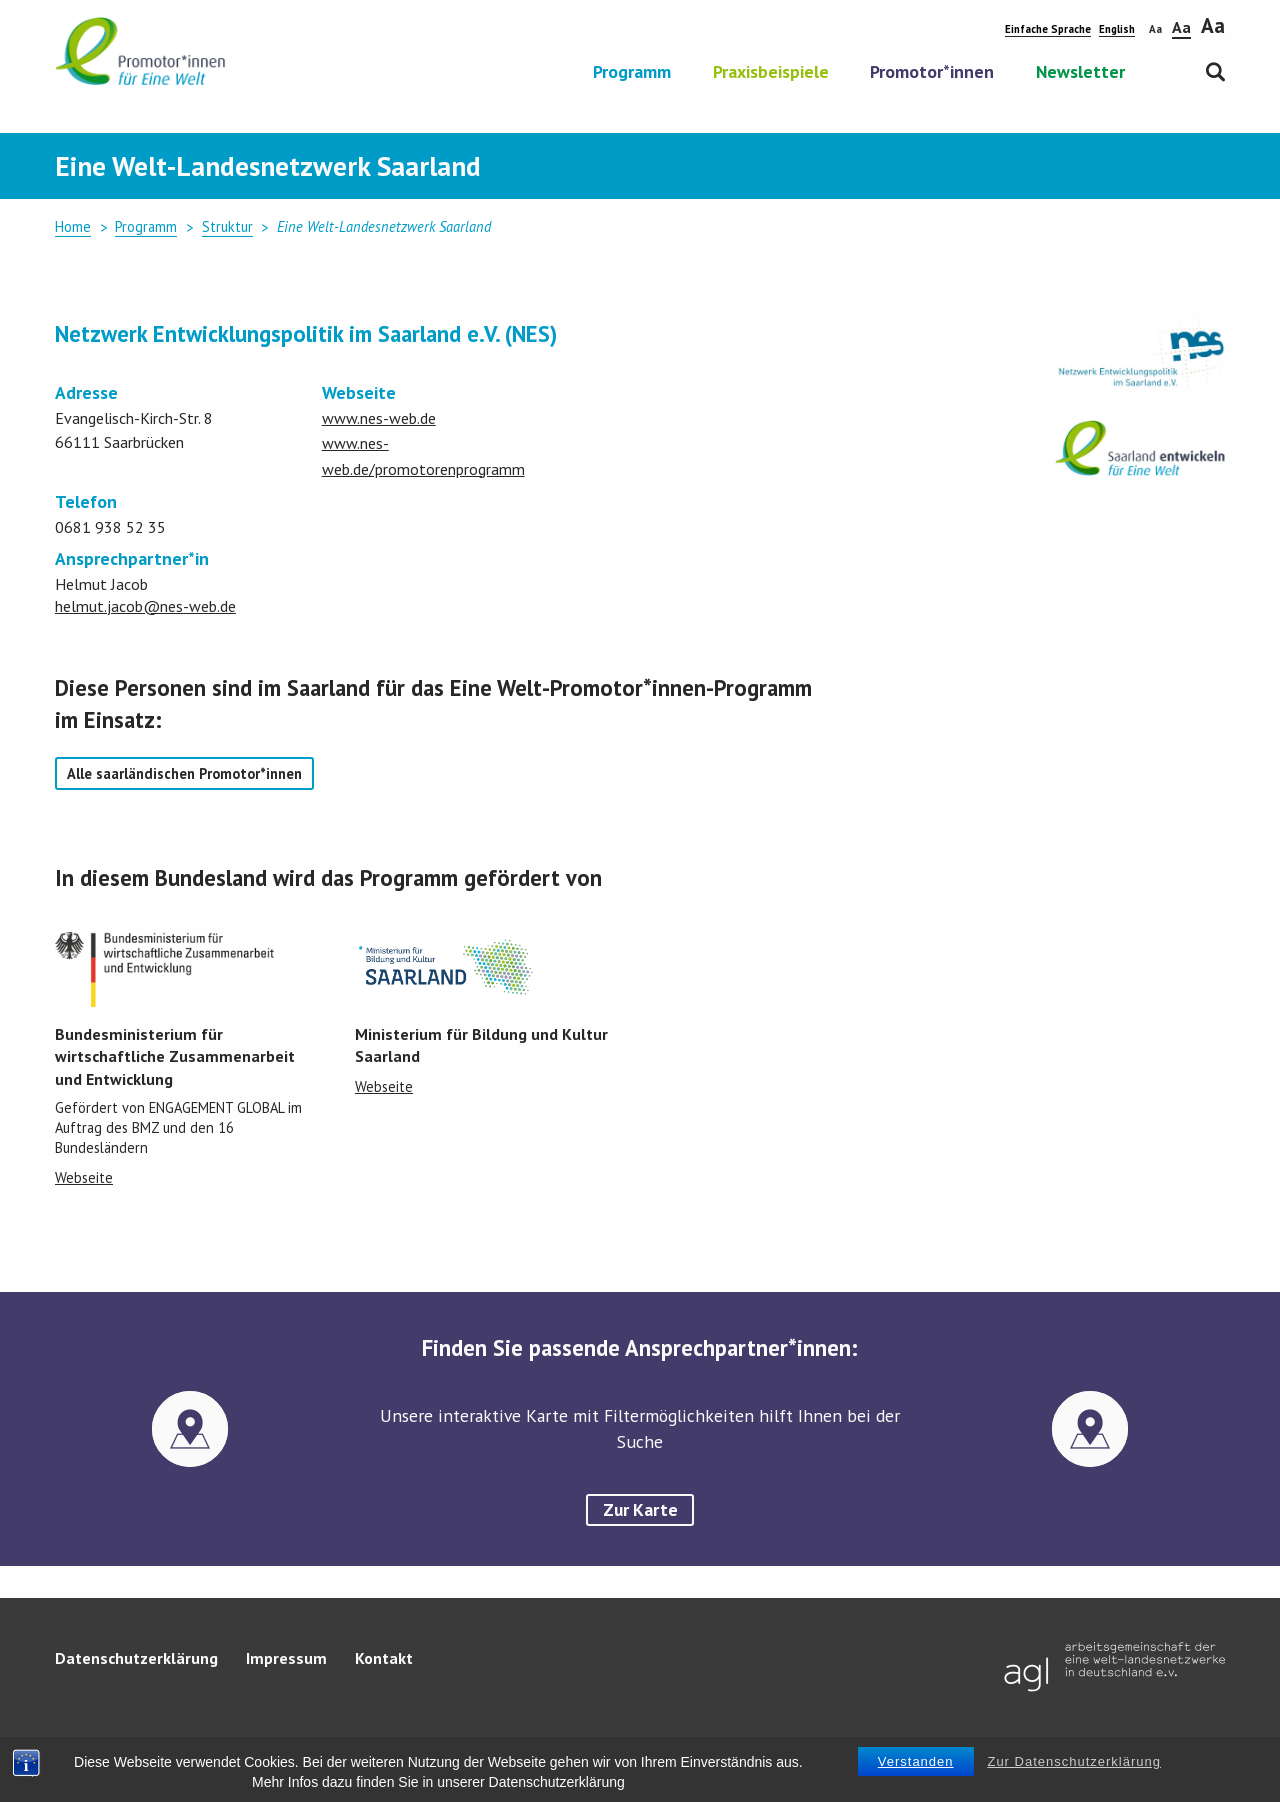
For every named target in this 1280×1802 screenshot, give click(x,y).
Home (73, 226)
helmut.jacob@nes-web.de (145, 606)
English (1117, 29)
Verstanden (916, 1764)
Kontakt (384, 1658)
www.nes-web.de (379, 418)
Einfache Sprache (1048, 29)
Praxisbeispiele (771, 73)
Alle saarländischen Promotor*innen (184, 773)
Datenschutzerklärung (136, 1658)
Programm (632, 73)
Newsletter (1080, 73)
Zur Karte (640, 1509)
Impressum (286, 1658)
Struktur (227, 226)
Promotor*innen (932, 73)
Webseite (84, 1177)
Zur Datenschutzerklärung (1074, 1764)
